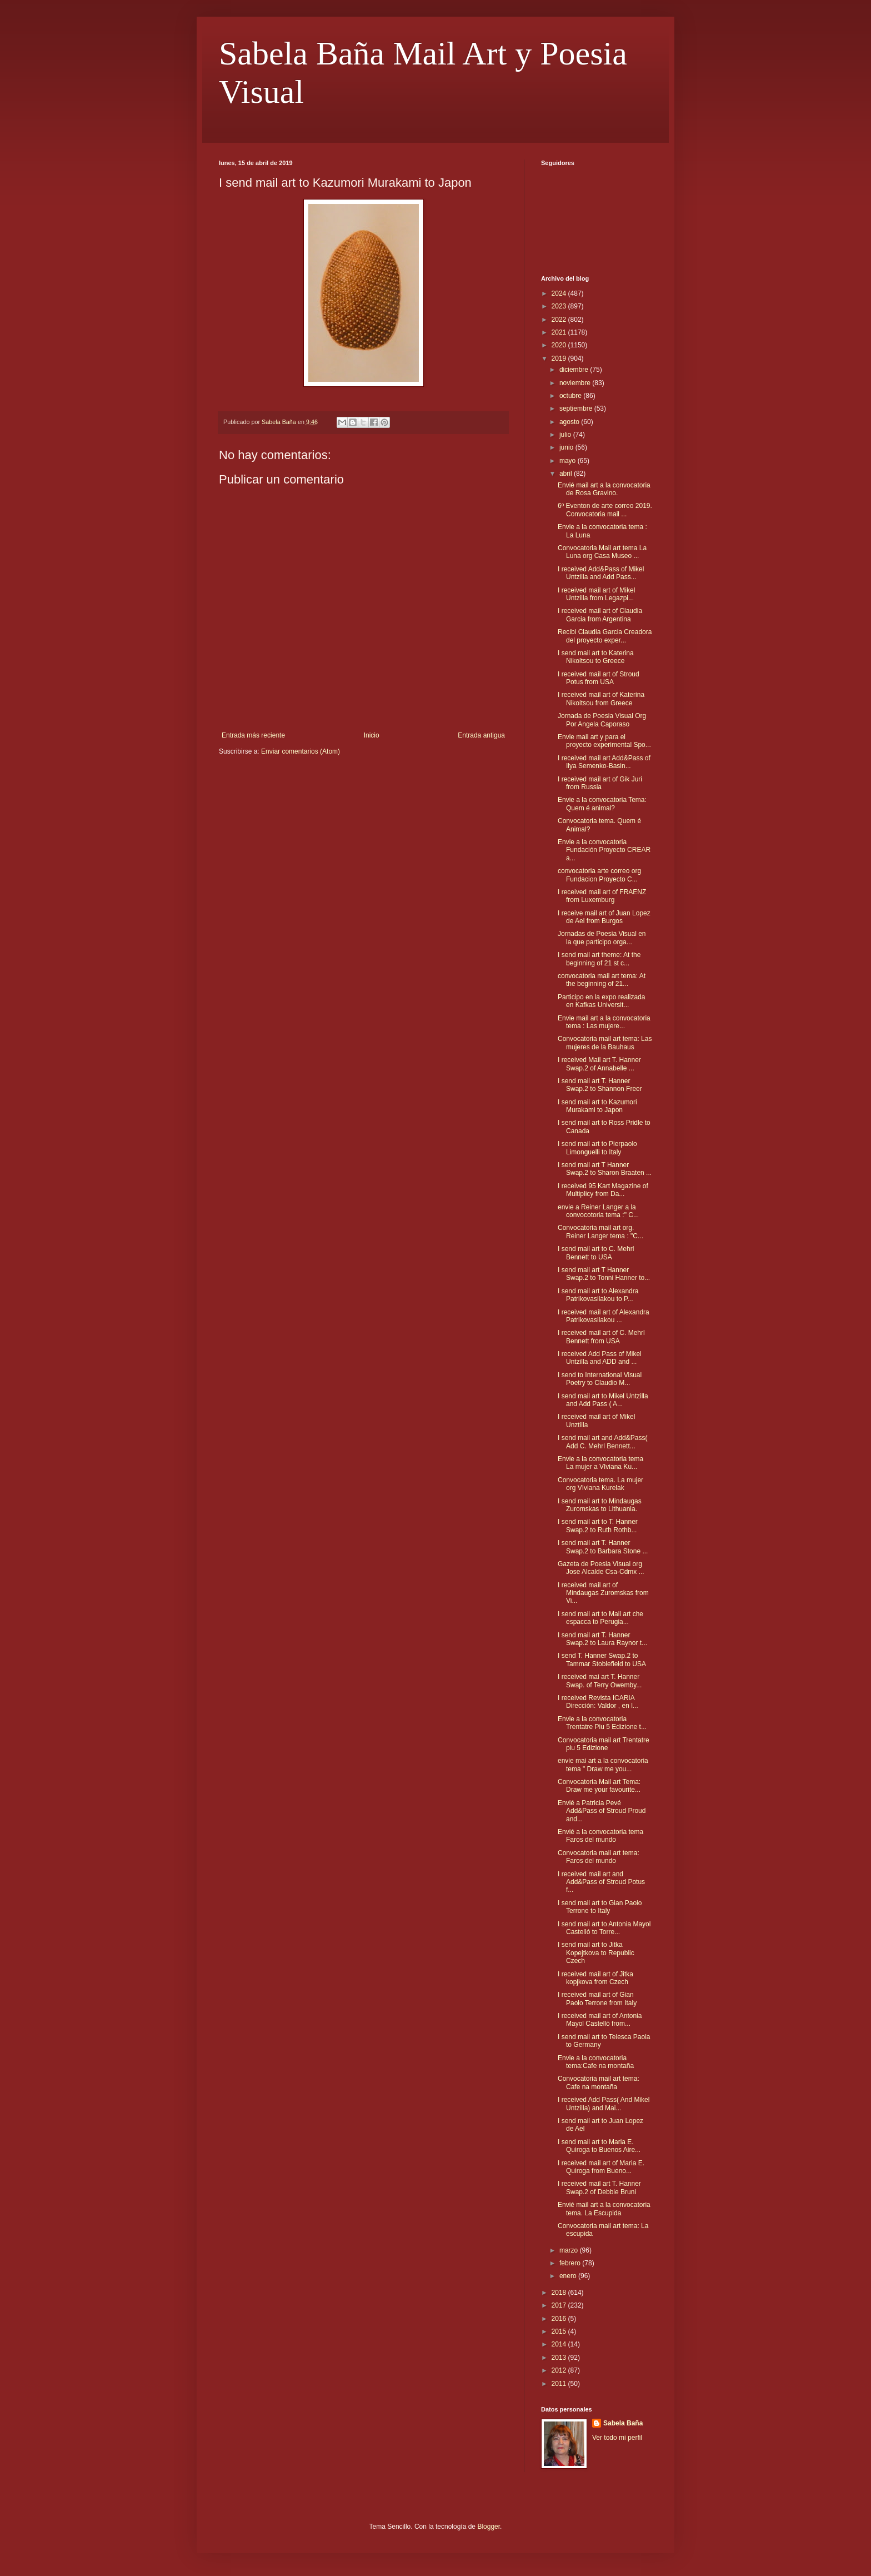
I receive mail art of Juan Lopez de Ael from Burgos (604, 917)
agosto (570, 422)
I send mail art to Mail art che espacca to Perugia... (600, 1618)
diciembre (574, 369)
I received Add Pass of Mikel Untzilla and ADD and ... (600, 1358)
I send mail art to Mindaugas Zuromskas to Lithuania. (600, 1505)
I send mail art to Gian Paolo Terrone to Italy (600, 1907)
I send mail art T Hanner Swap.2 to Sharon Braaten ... (605, 1169)
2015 (560, 2331)
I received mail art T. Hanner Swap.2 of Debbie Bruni (599, 2187)
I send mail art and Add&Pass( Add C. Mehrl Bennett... (602, 1441)
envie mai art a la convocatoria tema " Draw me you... (603, 1764)
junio (567, 447)
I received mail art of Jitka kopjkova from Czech (595, 1978)
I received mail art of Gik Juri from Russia (600, 783)
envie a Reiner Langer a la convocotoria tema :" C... (598, 1211)
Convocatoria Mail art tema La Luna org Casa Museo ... (602, 552)
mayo (568, 461)
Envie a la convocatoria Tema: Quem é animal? (602, 803)
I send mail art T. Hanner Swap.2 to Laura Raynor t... (602, 1639)
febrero (570, 2263)
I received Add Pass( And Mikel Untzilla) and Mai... (603, 2103)
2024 (560, 293)
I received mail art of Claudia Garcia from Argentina (600, 614)
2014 (560, 2344)
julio (566, 435)
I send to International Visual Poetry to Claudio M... (600, 1379)
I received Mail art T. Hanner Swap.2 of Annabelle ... (599, 1064)
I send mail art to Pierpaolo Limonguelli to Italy (597, 1147)
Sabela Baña (623, 2423)
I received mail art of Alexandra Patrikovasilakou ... (603, 1316)
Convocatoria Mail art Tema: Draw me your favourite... (599, 1785)
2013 (560, 2357)
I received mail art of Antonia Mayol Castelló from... (600, 2019)
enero (568, 2276)
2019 (560, 358)
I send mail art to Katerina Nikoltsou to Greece (596, 657)
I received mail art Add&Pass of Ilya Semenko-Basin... (604, 762)
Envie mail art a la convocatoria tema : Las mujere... (604, 1022)
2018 (560, 2292)
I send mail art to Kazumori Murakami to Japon (597, 1106)
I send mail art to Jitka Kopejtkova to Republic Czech (596, 1953)
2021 (560, 332)
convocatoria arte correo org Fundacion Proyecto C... (599, 875)
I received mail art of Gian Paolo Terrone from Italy (597, 1998)
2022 (560, 319)
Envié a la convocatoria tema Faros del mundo (600, 1835)
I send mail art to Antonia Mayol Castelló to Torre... (604, 1928)
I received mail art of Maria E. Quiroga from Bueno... (601, 2167)
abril (566, 473)
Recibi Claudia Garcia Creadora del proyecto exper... (605, 636)
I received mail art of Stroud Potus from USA (598, 678)
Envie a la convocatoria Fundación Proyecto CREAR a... (604, 850)
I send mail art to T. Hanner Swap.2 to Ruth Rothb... (598, 1525)
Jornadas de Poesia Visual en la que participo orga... (602, 937)
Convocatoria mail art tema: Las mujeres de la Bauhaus (605, 1042)
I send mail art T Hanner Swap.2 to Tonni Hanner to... (604, 1274)
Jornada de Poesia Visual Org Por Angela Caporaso (602, 720)
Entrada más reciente (253, 735)
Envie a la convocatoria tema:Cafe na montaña (596, 2062)
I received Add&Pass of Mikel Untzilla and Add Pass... (601, 573)
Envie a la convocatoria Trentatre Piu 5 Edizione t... (602, 1723)
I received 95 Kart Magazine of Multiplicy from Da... (603, 1190)
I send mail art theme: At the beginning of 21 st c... (599, 958)
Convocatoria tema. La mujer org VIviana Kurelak (600, 1484)
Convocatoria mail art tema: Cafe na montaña (598, 2082)
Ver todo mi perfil (617, 2438)
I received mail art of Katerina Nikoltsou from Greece (601, 698)
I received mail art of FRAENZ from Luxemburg (602, 896)
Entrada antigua (481, 735)
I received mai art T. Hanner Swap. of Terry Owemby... (600, 1680)
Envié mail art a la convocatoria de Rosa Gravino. (604, 489)
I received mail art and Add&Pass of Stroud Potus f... (601, 1882)
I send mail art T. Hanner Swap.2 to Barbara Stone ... (603, 1546)
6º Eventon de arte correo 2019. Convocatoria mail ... (605, 509)
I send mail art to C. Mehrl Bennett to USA (596, 1252)
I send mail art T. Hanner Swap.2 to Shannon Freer (600, 1085)
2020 (560, 345)
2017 (560, 2305)
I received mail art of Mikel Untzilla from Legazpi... (596, 594)
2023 (560, 306)
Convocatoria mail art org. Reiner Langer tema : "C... (600, 1231)
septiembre (576, 408)
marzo (569, 2250)
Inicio (371, 735)
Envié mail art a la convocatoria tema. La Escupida (604, 2208)
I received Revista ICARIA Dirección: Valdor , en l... (598, 1702)
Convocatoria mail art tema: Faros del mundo (598, 1857)
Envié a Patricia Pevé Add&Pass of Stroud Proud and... (601, 1811)
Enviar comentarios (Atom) (300, 751)
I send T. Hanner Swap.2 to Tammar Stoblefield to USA (602, 1659)
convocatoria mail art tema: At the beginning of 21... (601, 980)
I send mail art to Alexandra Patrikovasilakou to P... (598, 1295)
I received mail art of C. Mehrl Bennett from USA (601, 1336)
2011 (560, 2384)
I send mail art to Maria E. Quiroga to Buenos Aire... (599, 2146)
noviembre (575, 383)
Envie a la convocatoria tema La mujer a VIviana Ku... (600, 1463)
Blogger (488, 2526)
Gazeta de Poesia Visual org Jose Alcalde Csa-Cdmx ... (601, 1568)
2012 (560, 2370)
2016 (560, 2319)
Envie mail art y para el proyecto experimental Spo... (604, 741)
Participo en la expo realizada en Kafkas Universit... (601, 1001)
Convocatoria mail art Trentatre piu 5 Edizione (603, 1744)
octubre (571, 396)
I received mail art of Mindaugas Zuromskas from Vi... (603, 1593)
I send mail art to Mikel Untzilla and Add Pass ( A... (603, 1400)
